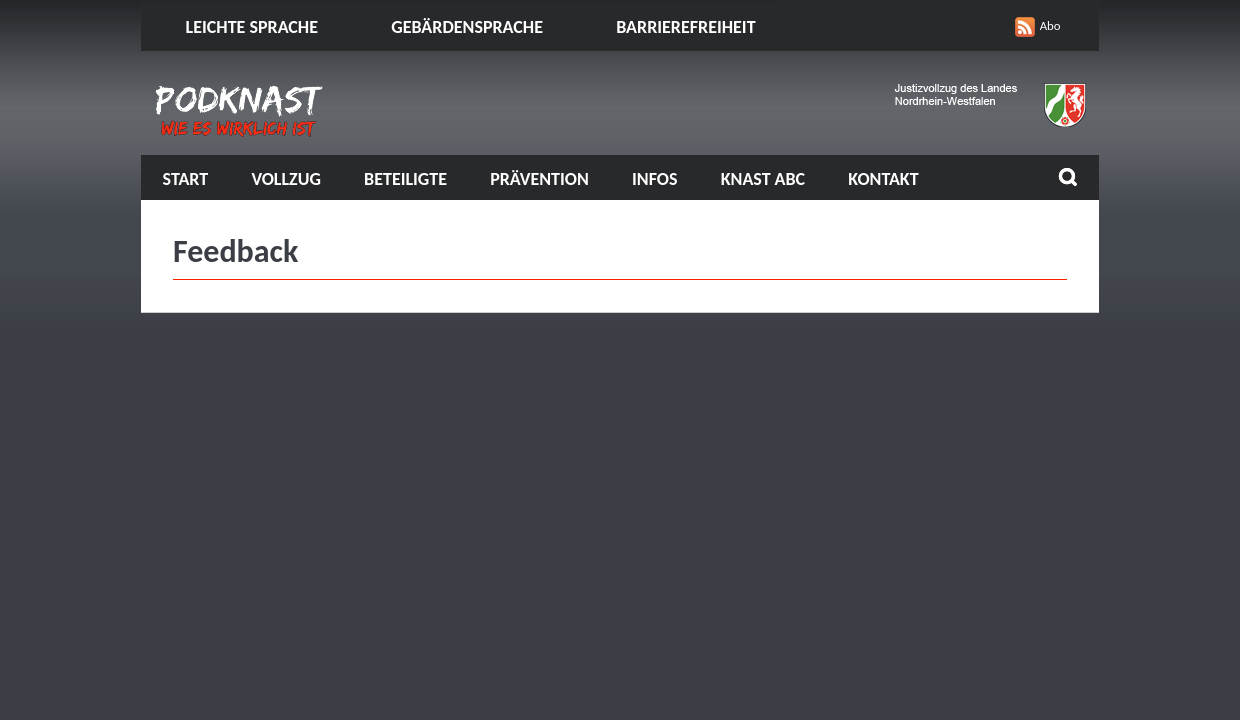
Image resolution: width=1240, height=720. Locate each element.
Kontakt (883, 179)
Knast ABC (763, 179)
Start (186, 179)
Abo (1050, 25)
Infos (654, 179)
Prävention (539, 179)
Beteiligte (405, 179)
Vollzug (286, 179)
